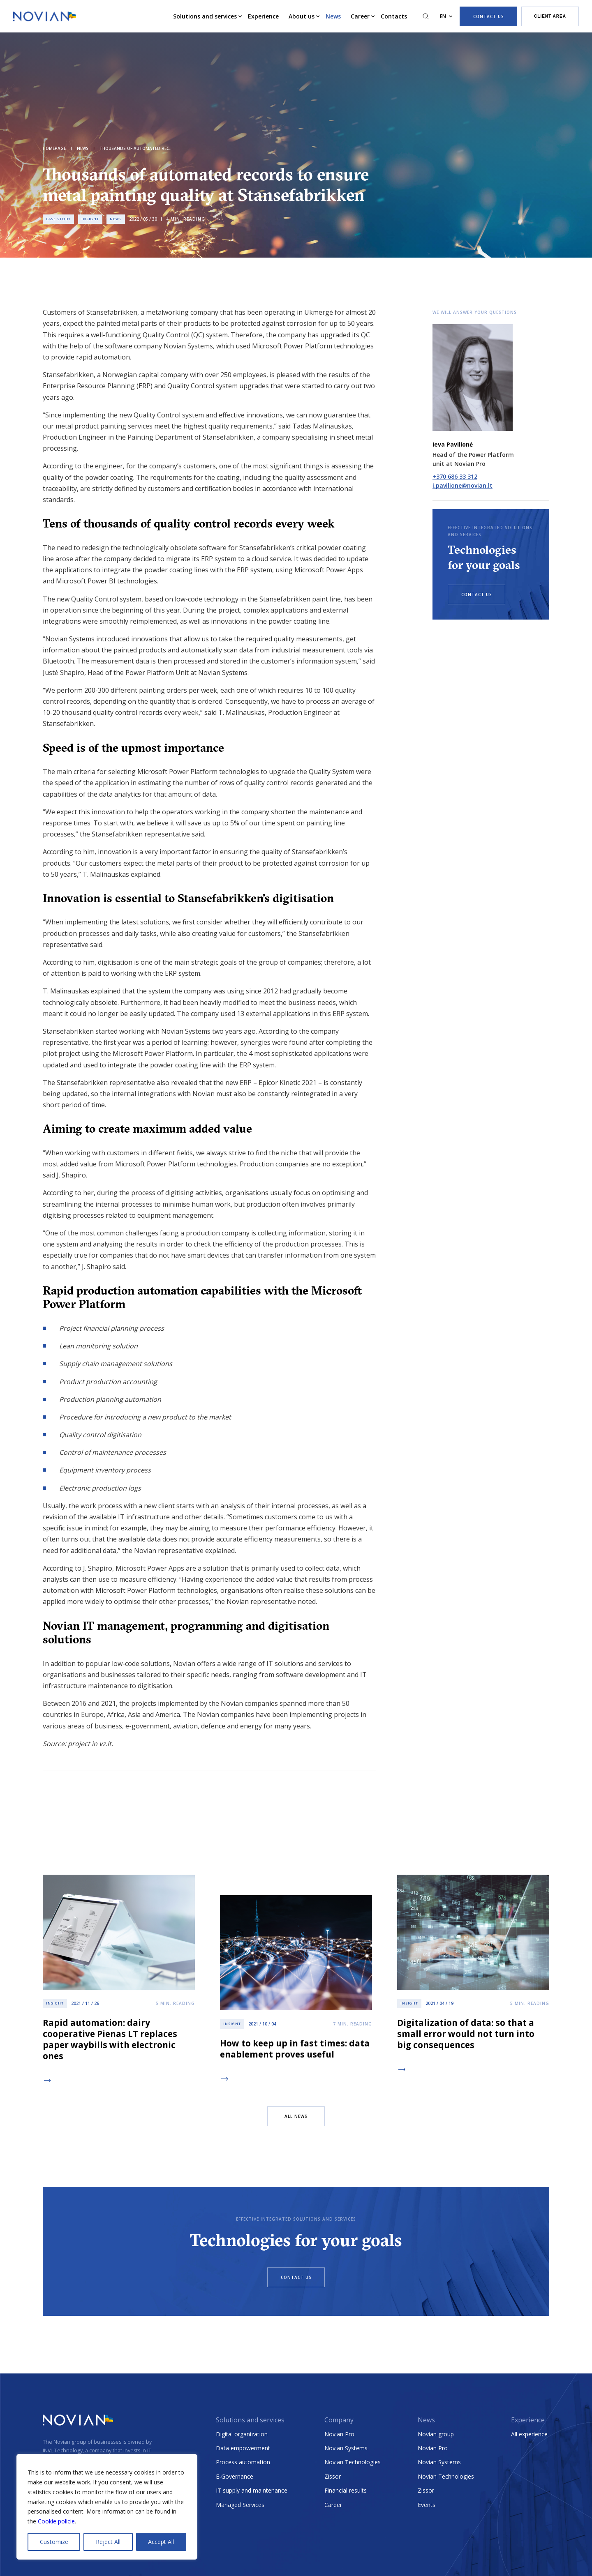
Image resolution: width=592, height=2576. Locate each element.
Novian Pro (339, 2434)
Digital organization (242, 2434)
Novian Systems (346, 2448)
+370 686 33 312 (454, 476)
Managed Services (240, 2505)
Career (360, 16)
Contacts (394, 16)
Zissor (332, 2476)
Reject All (108, 2542)
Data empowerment (243, 2448)
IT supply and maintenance (251, 2490)
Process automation (243, 2462)
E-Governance (234, 2476)
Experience (263, 16)
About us (301, 16)
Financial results (345, 2490)
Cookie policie (56, 2521)
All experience (529, 2434)
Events (426, 2505)
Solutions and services (205, 16)
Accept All (161, 2542)
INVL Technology (63, 2450)
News (333, 16)
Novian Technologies (352, 2462)
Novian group (436, 2434)
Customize (54, 2542)
